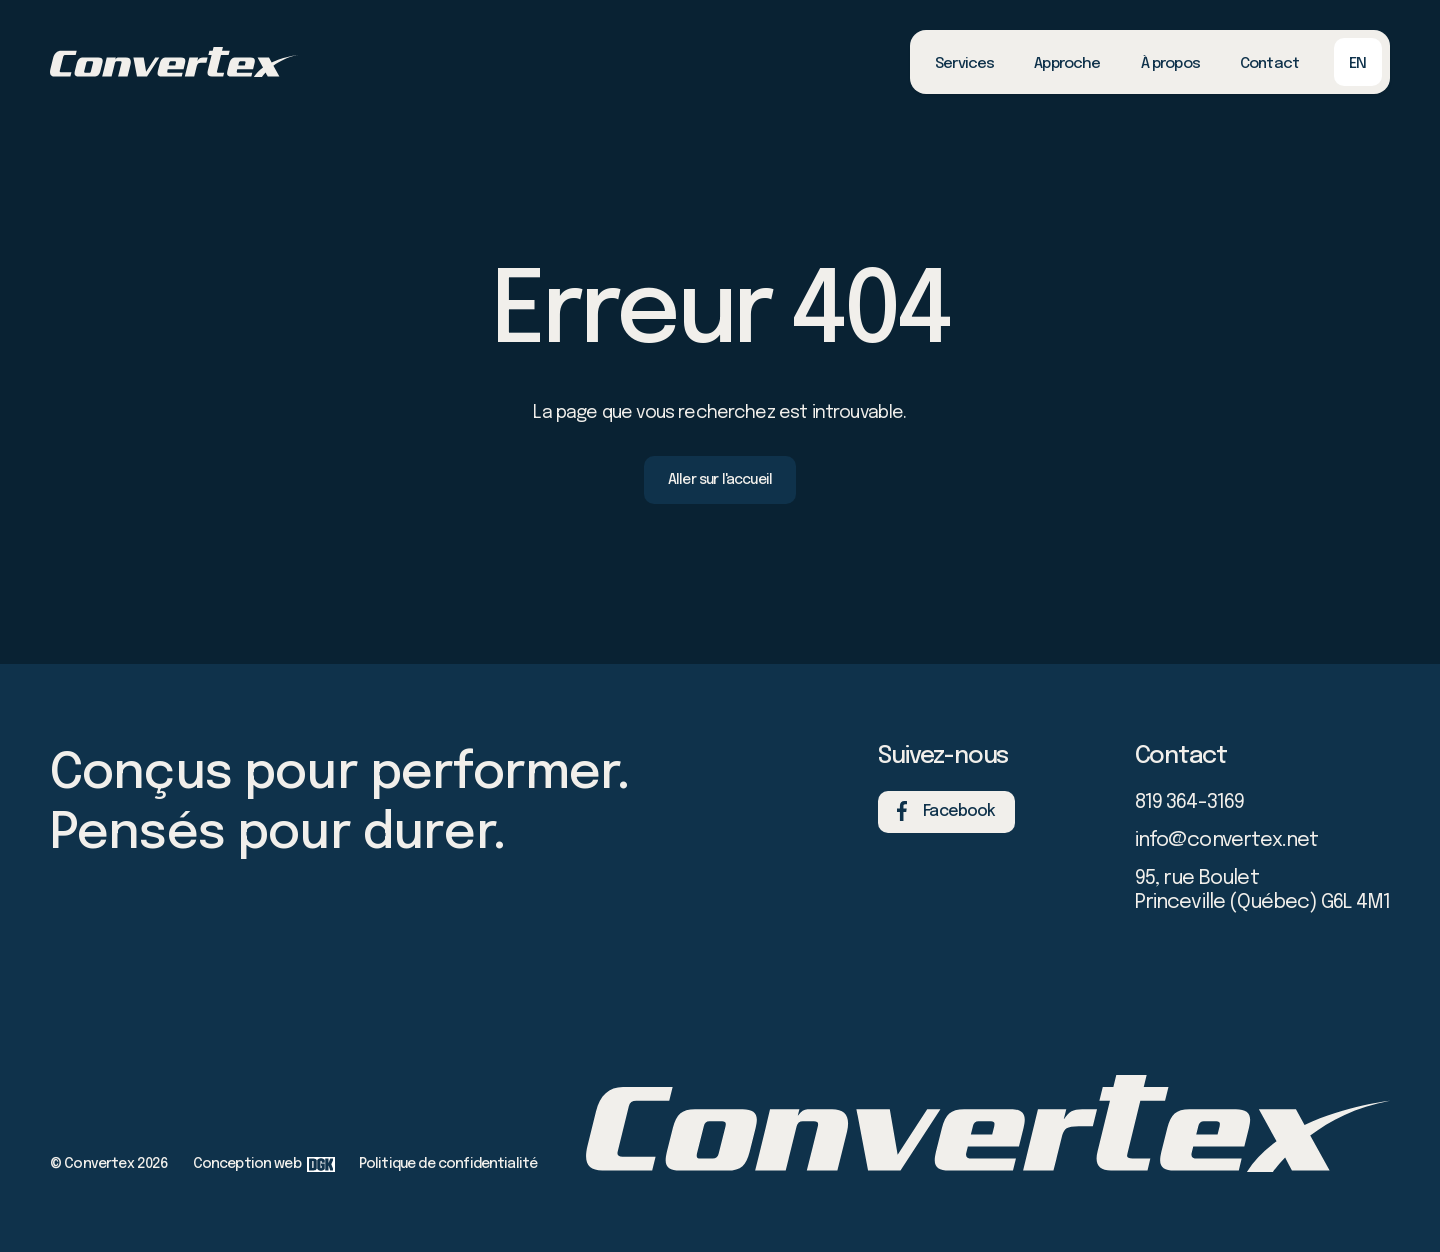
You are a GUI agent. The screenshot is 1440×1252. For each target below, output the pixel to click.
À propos (1170, 64)
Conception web (264, 1164)
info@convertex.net (1227, 840)
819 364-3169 (1190, 802)
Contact (1269, 64)
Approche (1067, 64)
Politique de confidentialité (448, 1164)
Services (964, 64)
